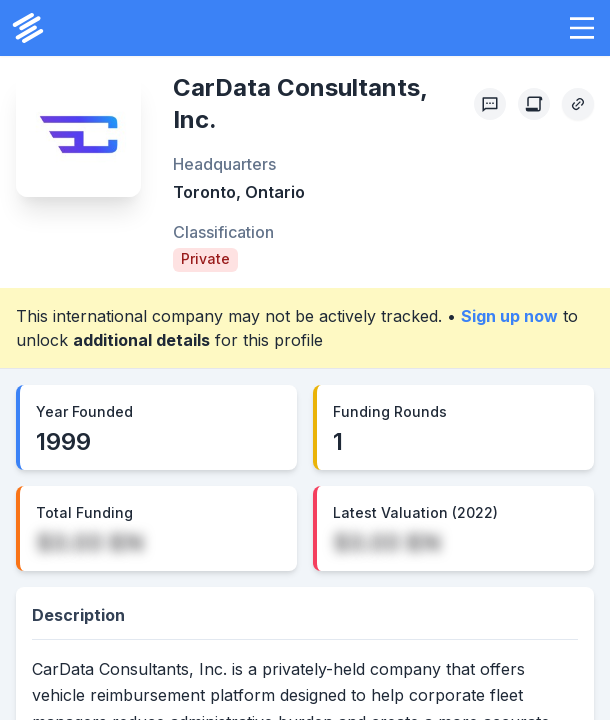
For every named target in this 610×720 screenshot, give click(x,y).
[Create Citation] (534, 104)
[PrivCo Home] (28, 28)
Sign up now (509, 316)
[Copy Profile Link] (578, 104)
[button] (582, 28)
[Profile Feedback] (490, 104)
